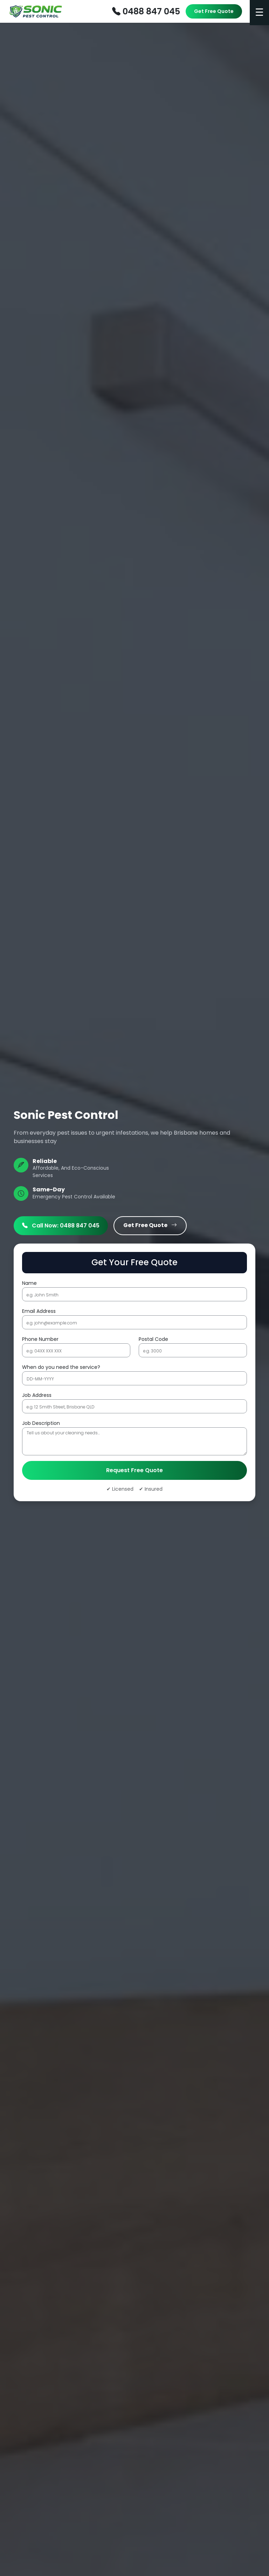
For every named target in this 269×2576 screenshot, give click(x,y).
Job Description (41, 1423)
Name (29, 1283)
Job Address (36, 1395)
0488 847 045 (146, 11)
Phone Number (40, 1339)
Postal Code (153, 1339)
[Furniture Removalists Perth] (35, 11)
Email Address (39, 1311)
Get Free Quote (214, 11)
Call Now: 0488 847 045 (60, 1225)
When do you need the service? (61, 1367)
